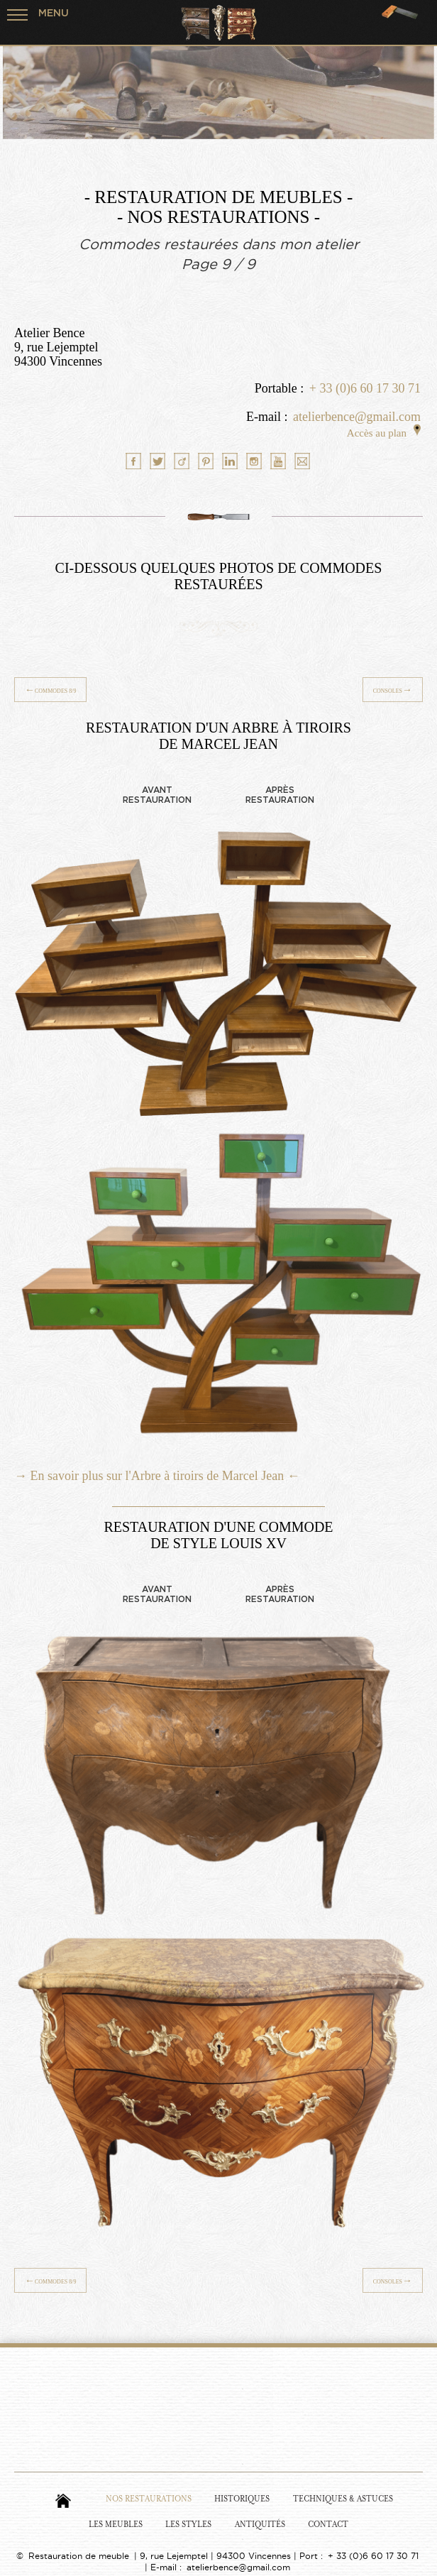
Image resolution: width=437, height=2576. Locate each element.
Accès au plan (384, 433)
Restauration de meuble (78, 2555)
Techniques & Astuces (343, 2499)
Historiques (242, 2499)
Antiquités (260, 2524)
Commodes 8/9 (50, 689)
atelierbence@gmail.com (357, 417)
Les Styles (188, 2524)
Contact (328, 2524)
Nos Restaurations (149, 2499)
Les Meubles (116, 2524)
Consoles (393, 689)
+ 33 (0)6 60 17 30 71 (365, 388)
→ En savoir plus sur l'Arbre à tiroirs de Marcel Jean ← (157, 1476)
